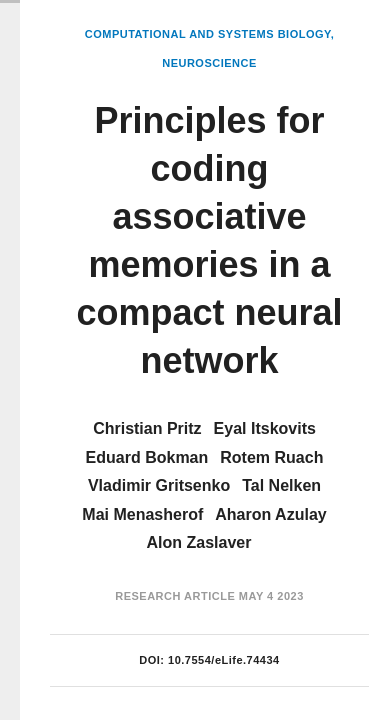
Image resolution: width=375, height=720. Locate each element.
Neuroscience (209, 63)
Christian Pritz (147, 428)
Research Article (175, 596)
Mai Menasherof (142, 514)
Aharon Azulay (270, 514)
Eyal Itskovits (265, 428)
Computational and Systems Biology (208, 34)
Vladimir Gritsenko (159, 485)
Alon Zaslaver (199, 542)
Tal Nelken (281, 485)
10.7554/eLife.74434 (224, 660)
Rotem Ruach (271, 457)
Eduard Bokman (147, 457)
